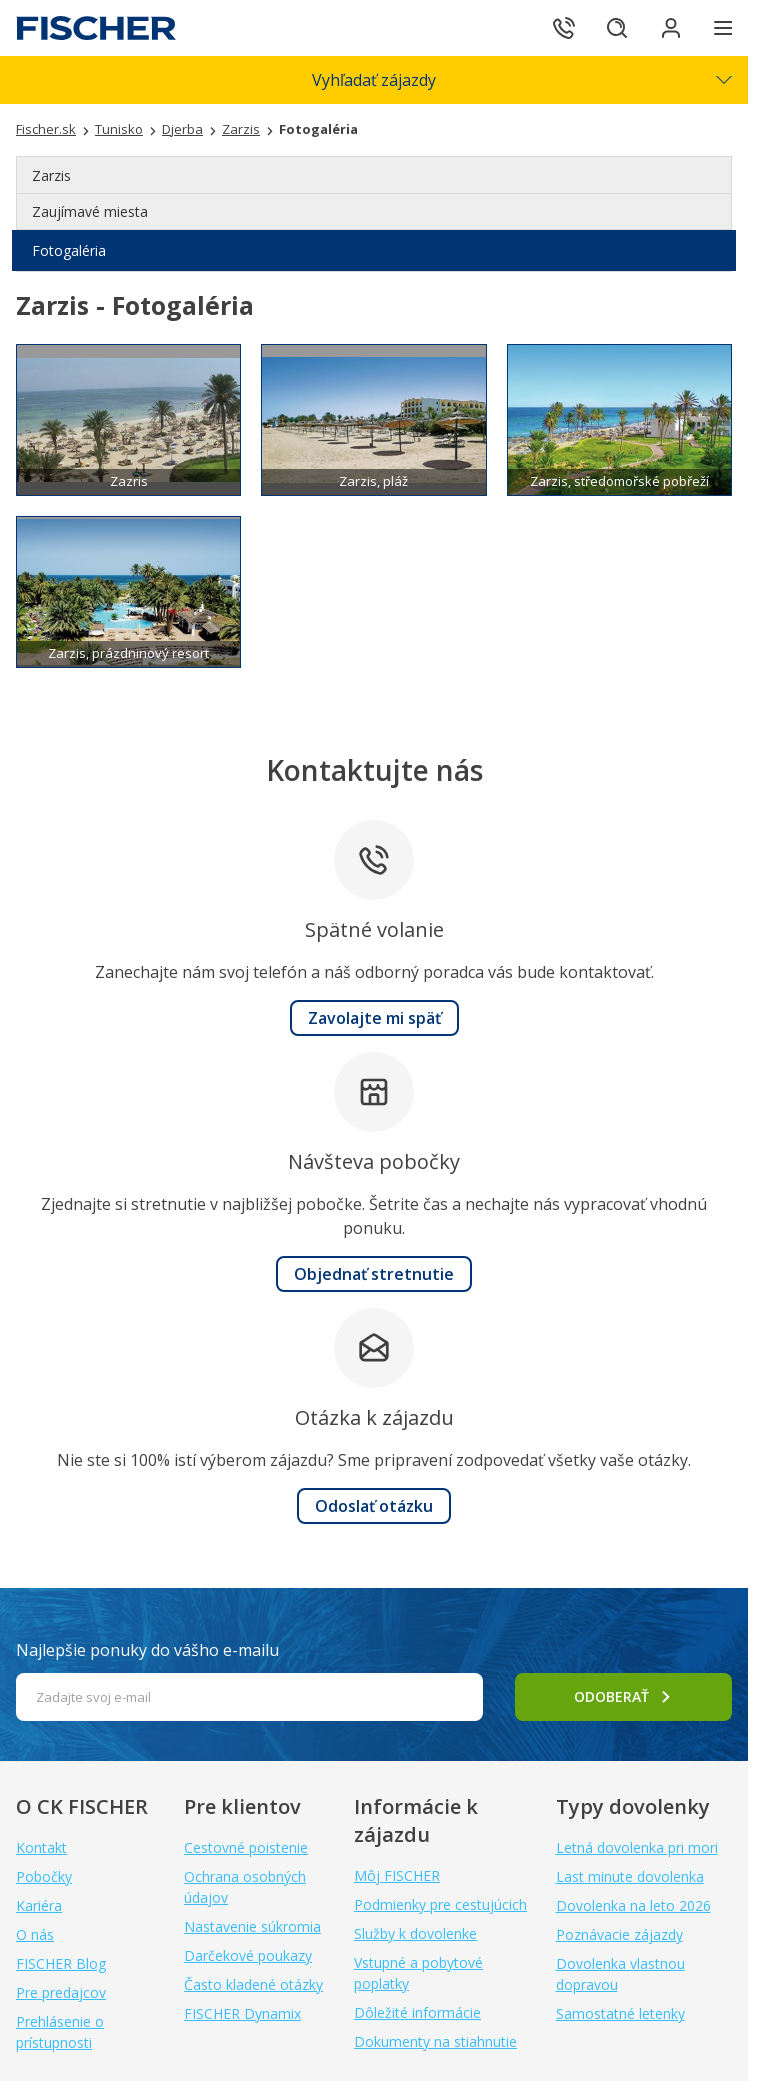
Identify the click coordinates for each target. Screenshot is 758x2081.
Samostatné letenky (620, 2013)
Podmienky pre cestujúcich (440, 1904)
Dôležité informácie (417, 2012)
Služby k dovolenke (415, 1933)
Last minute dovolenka (630, 1876)
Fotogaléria (69, 250)
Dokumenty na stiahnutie (435, 2041)
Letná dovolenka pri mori (637, 1847)
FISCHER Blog (61, 1963)
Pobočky (44, 1876)
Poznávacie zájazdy (619, 1934)
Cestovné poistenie (246, 1847)
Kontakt (41, 1847)
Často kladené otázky (253, 1984)
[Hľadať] (612, 28)
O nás (35, 1934)
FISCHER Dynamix (242, 2013)
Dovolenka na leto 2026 (633, 1905)
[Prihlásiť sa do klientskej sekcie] (668, 28)
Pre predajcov (61, 1992)
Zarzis (51, 175)
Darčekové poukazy (248, 1955)
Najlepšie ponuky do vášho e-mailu (147, 1650)
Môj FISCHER (397, 1875)
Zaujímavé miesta (90, 211)
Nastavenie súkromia (252, 1926)
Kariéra (39, 1905)
